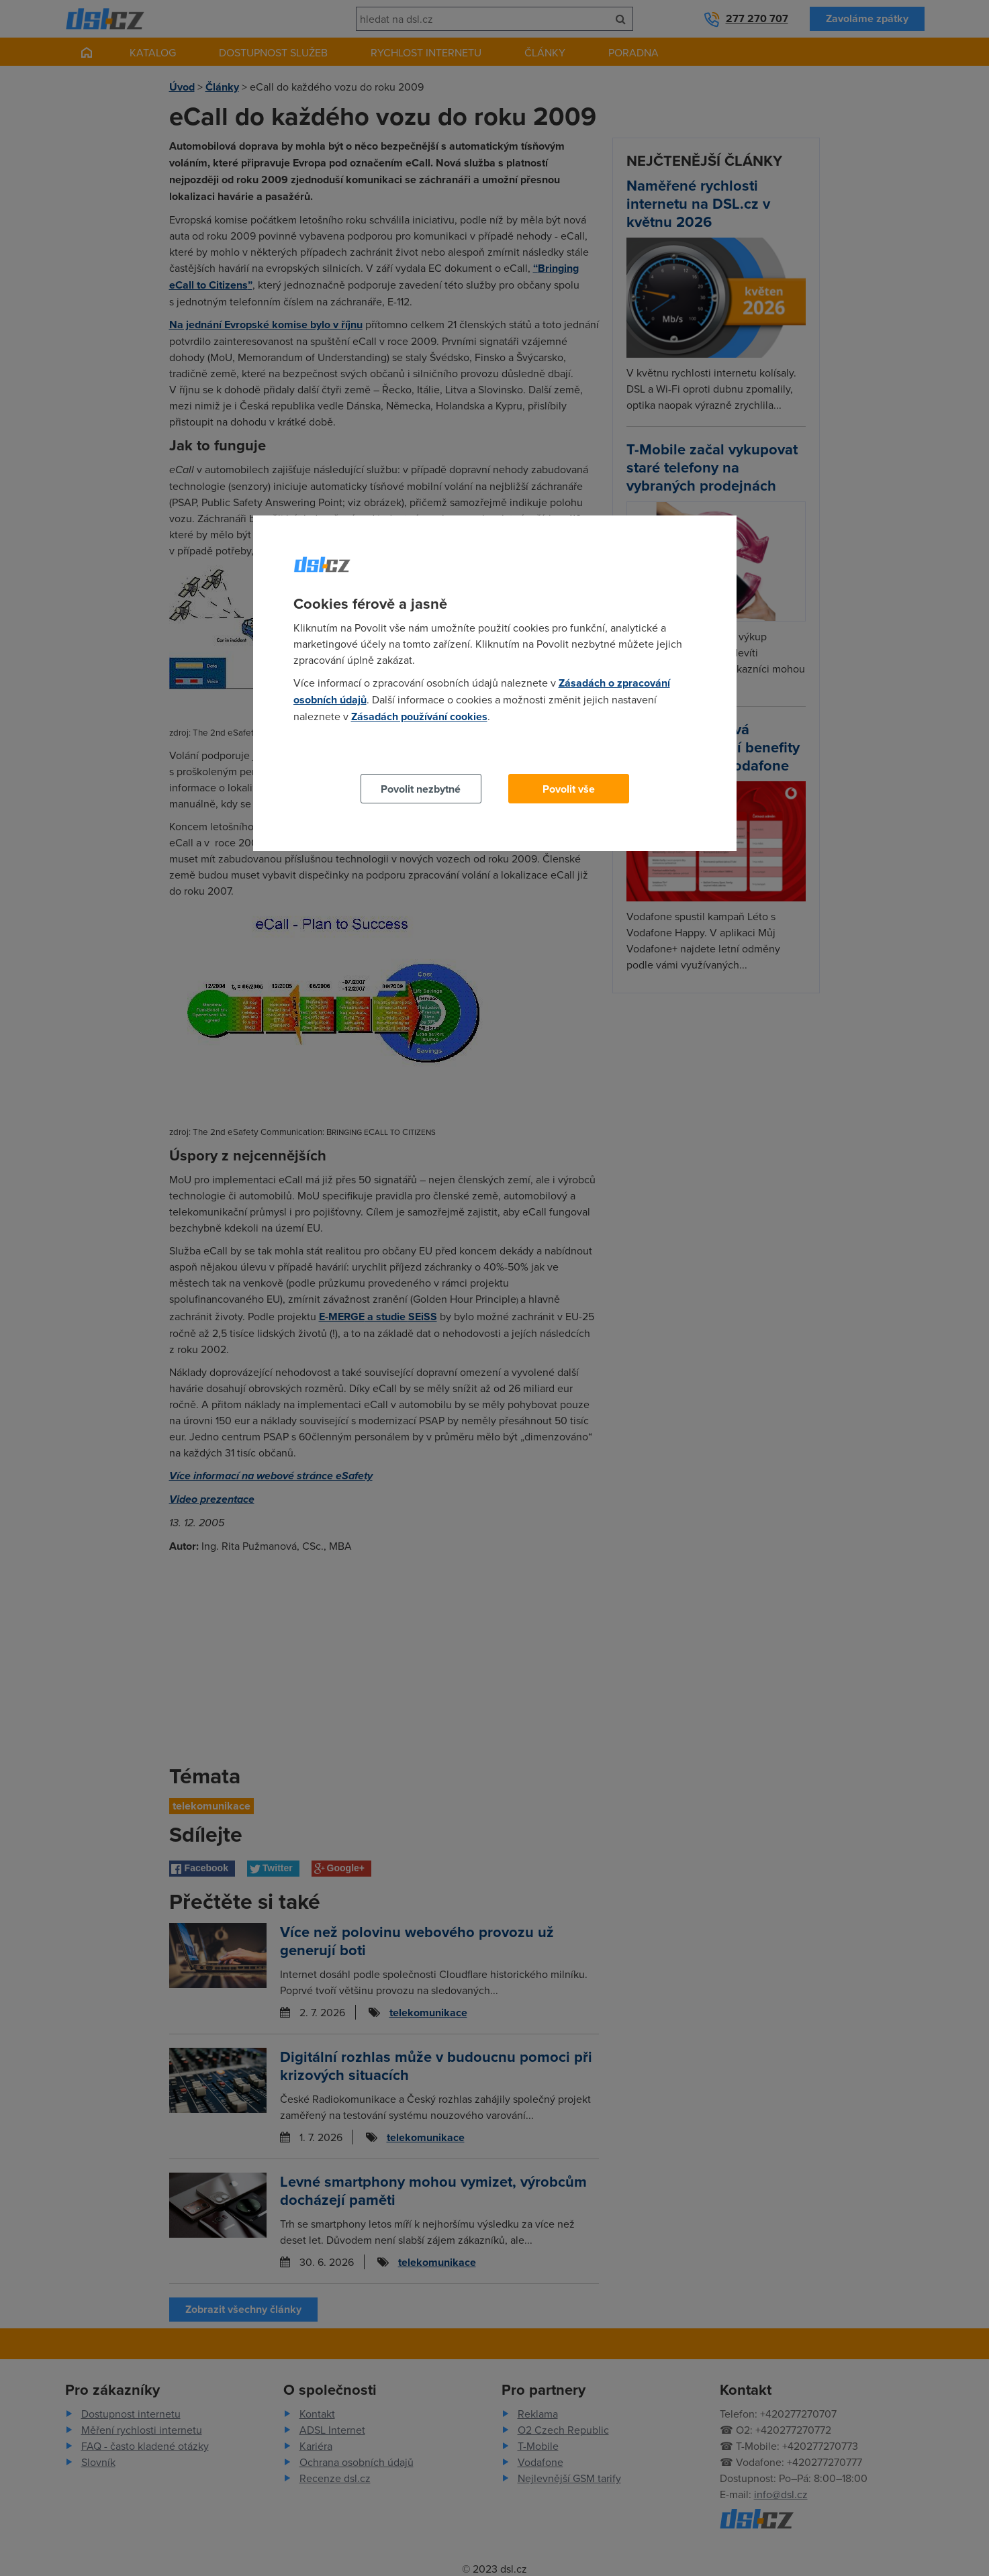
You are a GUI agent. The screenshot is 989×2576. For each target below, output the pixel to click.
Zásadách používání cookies (419, 716)
